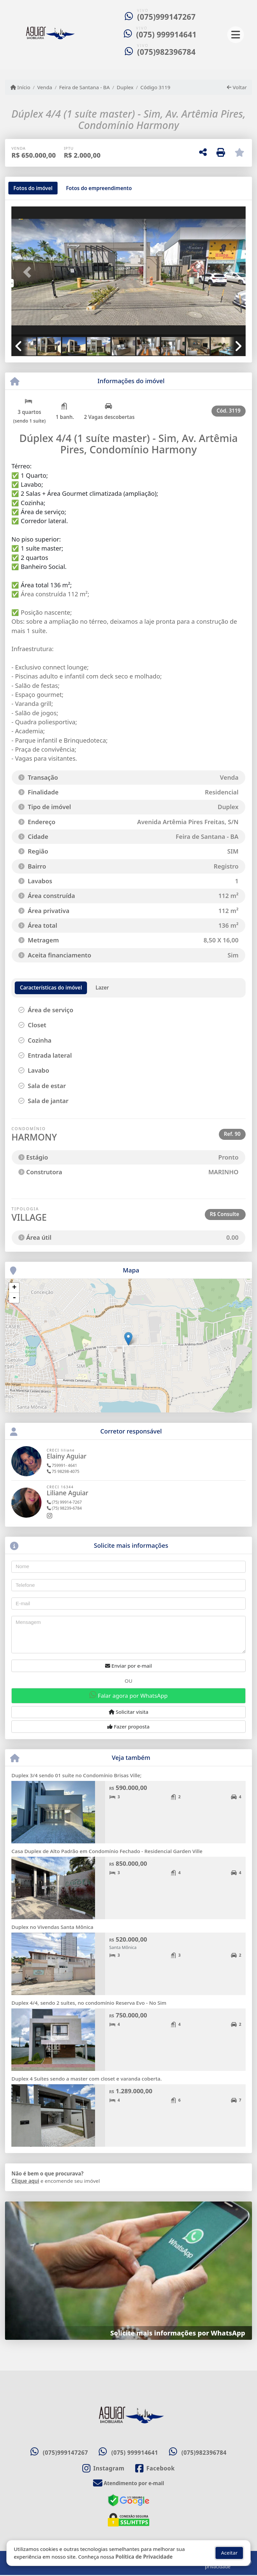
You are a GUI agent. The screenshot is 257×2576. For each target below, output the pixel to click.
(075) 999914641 (166, 34)
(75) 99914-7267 (64, 1502)
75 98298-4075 (63, 1471)
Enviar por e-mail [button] (128, 1665)
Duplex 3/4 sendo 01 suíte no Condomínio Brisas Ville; (76, 1775)
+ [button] (14, 1288)
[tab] (33, 188)
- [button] (14, 1298)
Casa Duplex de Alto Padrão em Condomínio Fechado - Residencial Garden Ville (106, 1851)
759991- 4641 (62, 1465)
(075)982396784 (166, 52)
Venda (44, 87)
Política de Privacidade (144, 2556)
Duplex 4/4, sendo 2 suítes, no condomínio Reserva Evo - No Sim (88, 2002)
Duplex (125, 87)
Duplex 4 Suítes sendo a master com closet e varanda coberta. (86, 2078)
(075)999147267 (166, 17)
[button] (29, 272)
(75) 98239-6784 (64, 1508)
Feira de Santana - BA (84, 87)
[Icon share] (103, 2468)
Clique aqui (25, 2180)
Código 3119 (155, 87)
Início (20, 87)
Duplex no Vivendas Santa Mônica (52, 1927)
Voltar (237, 87)
